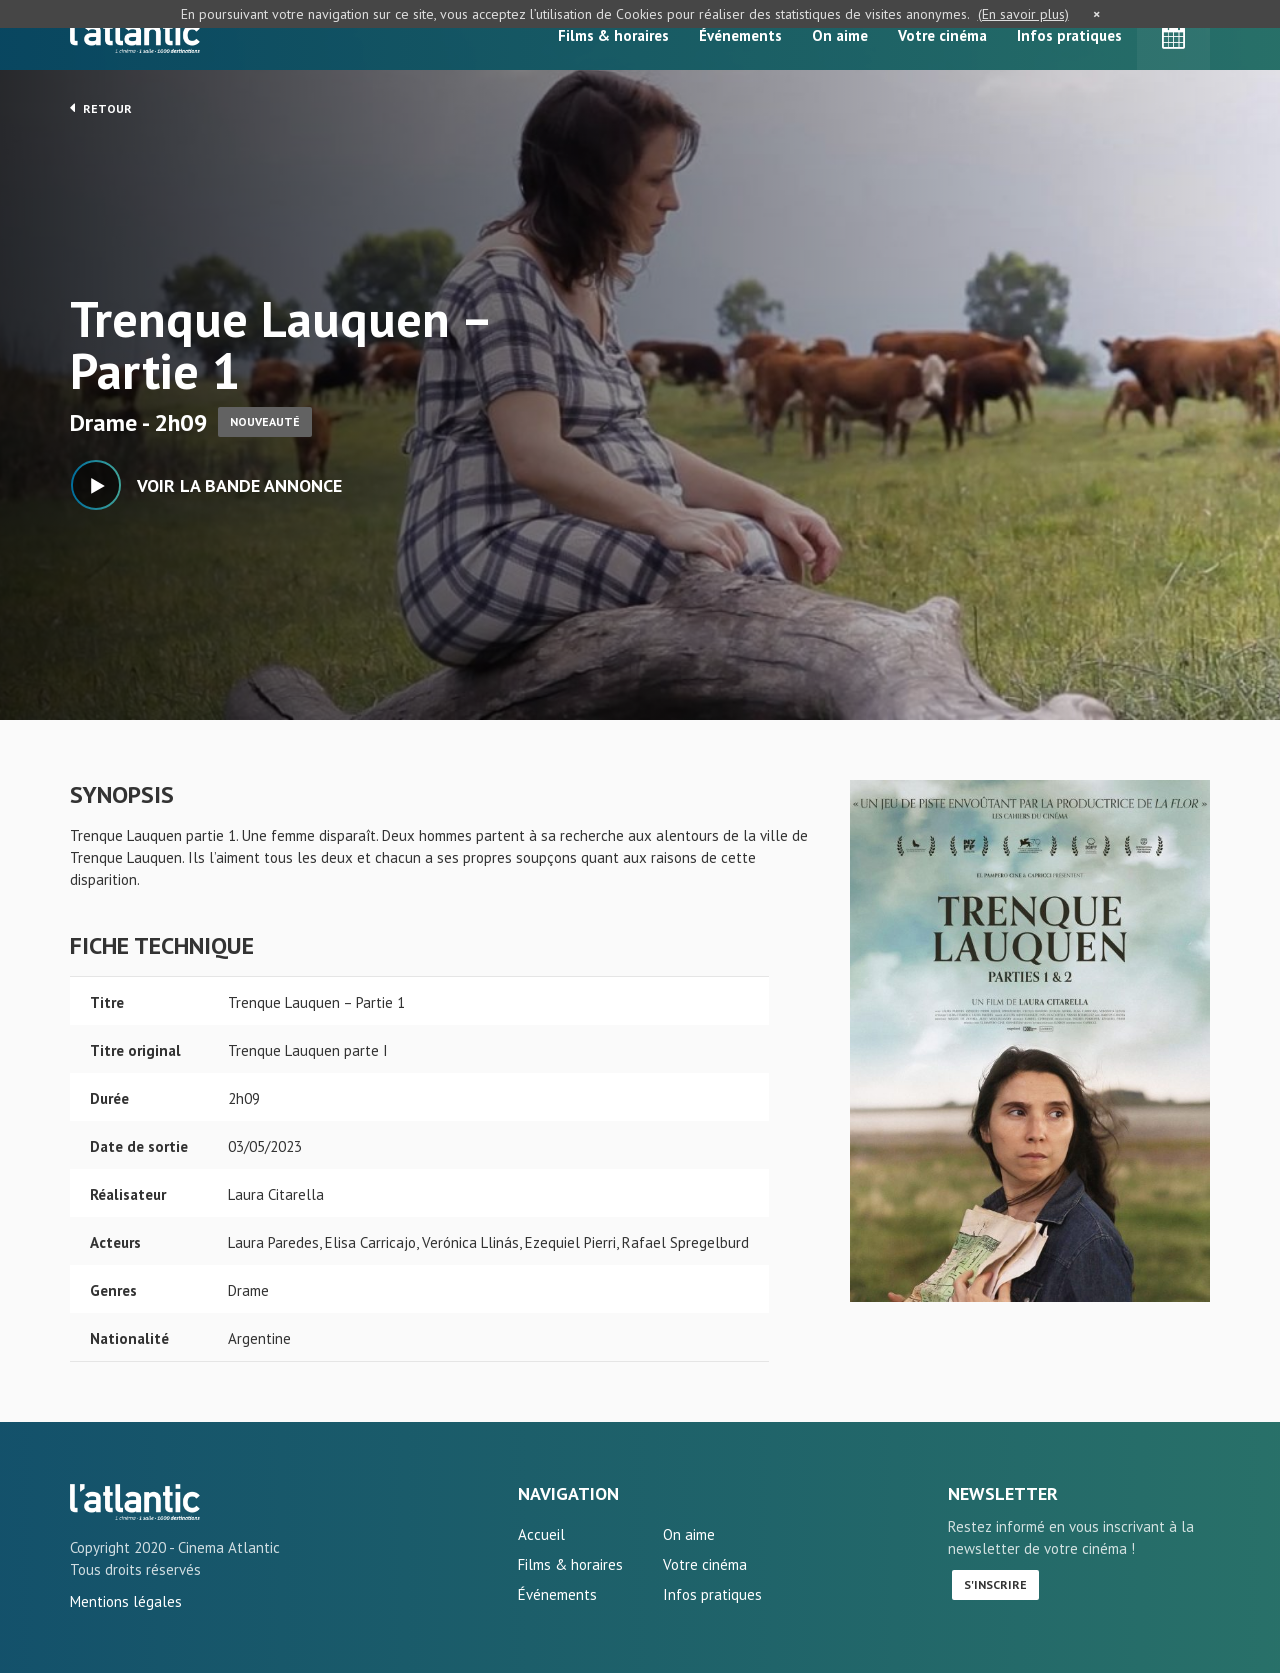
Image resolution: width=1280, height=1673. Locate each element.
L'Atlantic (135, 35)
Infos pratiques (1069, 35)
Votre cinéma (942, 35)
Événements (740, 35)
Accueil (541, 1534)
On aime (840, 35)
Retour (101, 108)
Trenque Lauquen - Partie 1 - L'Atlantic (135, 1502)
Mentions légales (126, 1601)
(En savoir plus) (1023, 14)
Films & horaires (613, 35)
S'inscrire (995, 1584)
